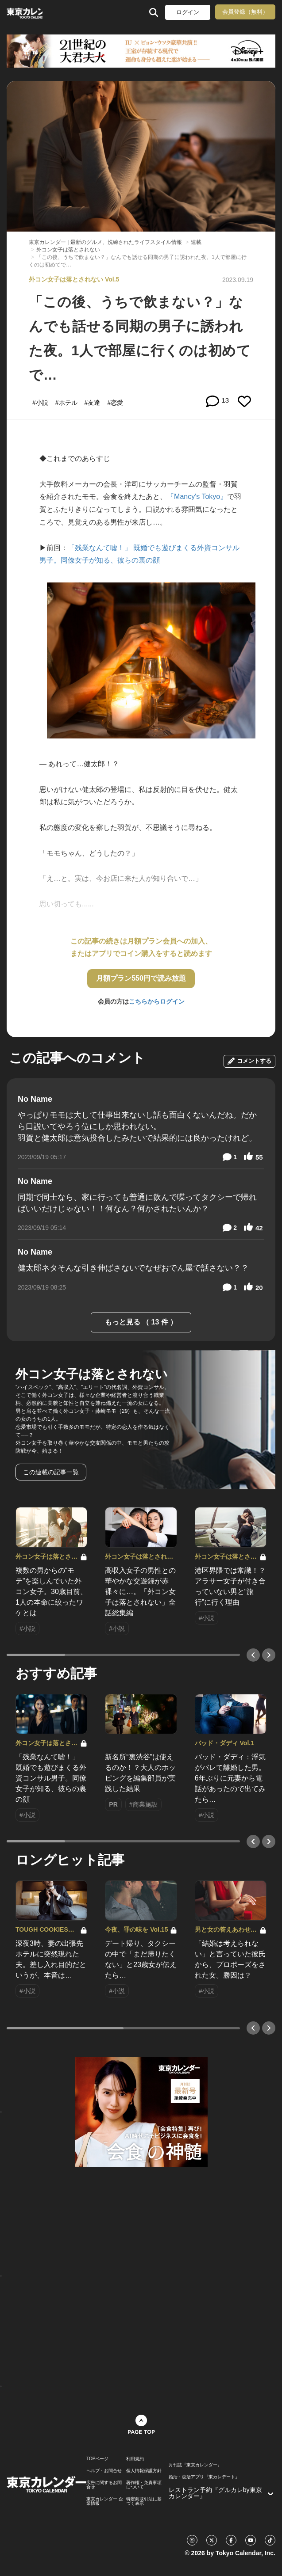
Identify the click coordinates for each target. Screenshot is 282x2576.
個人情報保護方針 (144, 2471)
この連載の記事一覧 (51, 1472)
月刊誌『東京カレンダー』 (195, 2465)
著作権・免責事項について (144, 2485)
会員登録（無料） (245, 11)
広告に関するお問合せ (104, 2485)
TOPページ (97, 2459)
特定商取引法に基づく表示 (144, 2501)
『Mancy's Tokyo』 (197, 496)
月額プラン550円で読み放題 (141, 978)
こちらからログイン (157, 1001)
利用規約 (135, 2459)
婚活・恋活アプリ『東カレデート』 (204, 2477)
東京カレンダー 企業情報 (104, 2501)
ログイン (187, 12)
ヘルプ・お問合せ (104, 2471)
